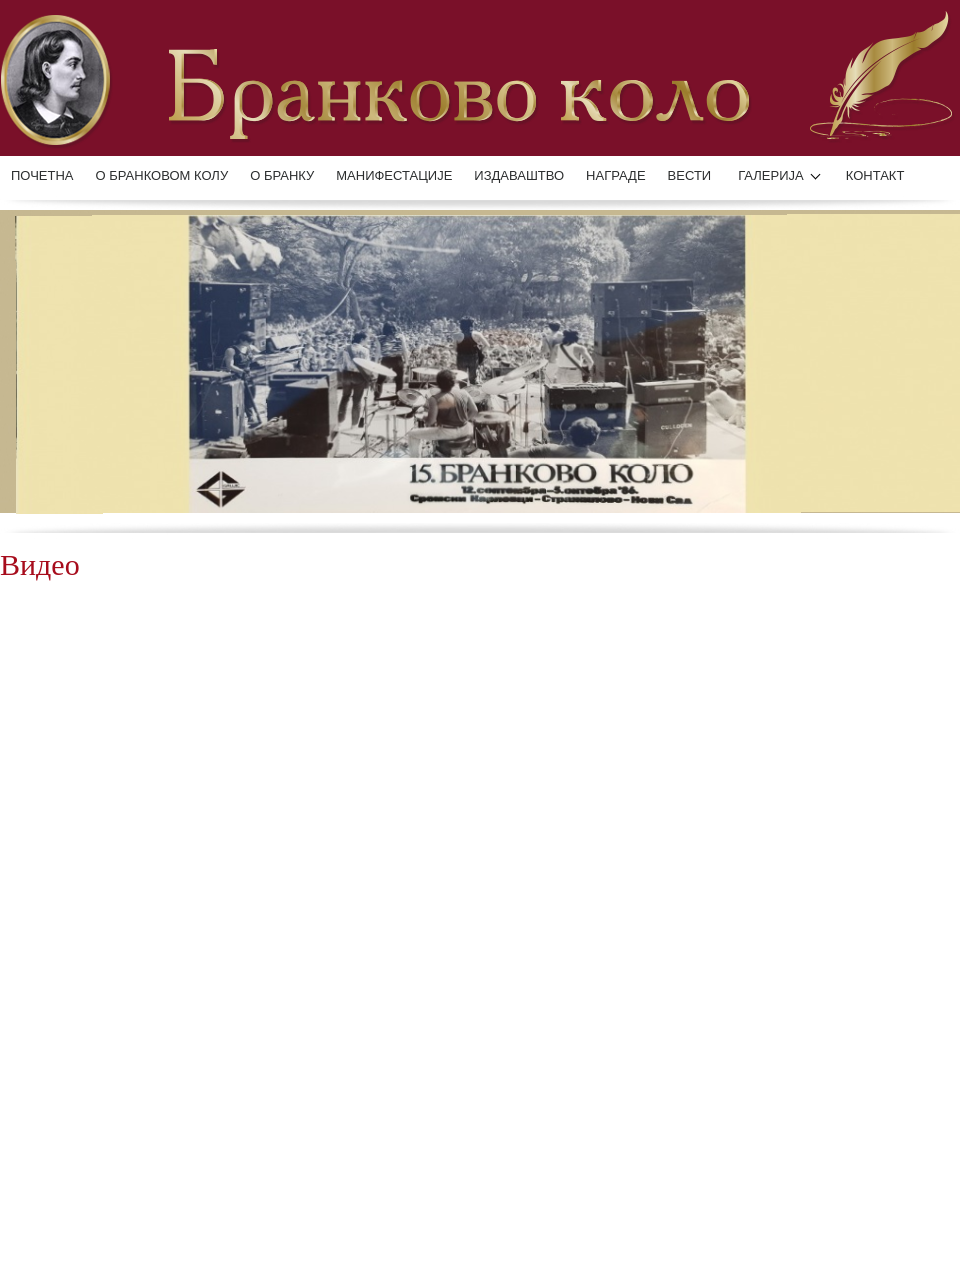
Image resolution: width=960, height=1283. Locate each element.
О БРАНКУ (282, 175)
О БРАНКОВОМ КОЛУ (162, 175)
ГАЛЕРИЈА (771, 175)
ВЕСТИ (690, 175)
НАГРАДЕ (615, 175)
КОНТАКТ (875, 175)
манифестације (394, 175)
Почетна (42, 175)
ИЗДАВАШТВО (519, 175)
